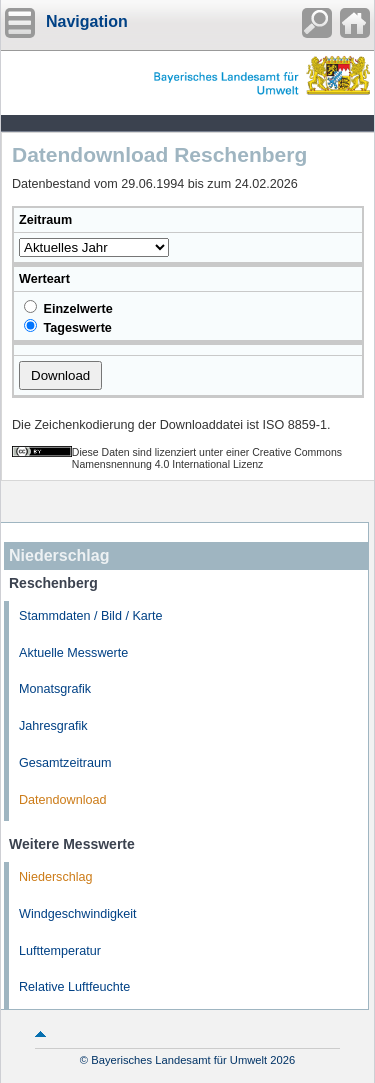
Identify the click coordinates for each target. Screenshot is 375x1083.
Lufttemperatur (60, 951)
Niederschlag (56, 877)
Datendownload (63, 800)
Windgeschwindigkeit (78, 914)
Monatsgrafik (55, 689)
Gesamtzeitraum (65, 763)
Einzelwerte (68, 308)
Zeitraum (45, 220)
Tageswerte (68, 327)
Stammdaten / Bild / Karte (91, 616)
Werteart (44, 279)
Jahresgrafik (53, 726)
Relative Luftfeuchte (74, 987)
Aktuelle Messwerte (73, 653)
